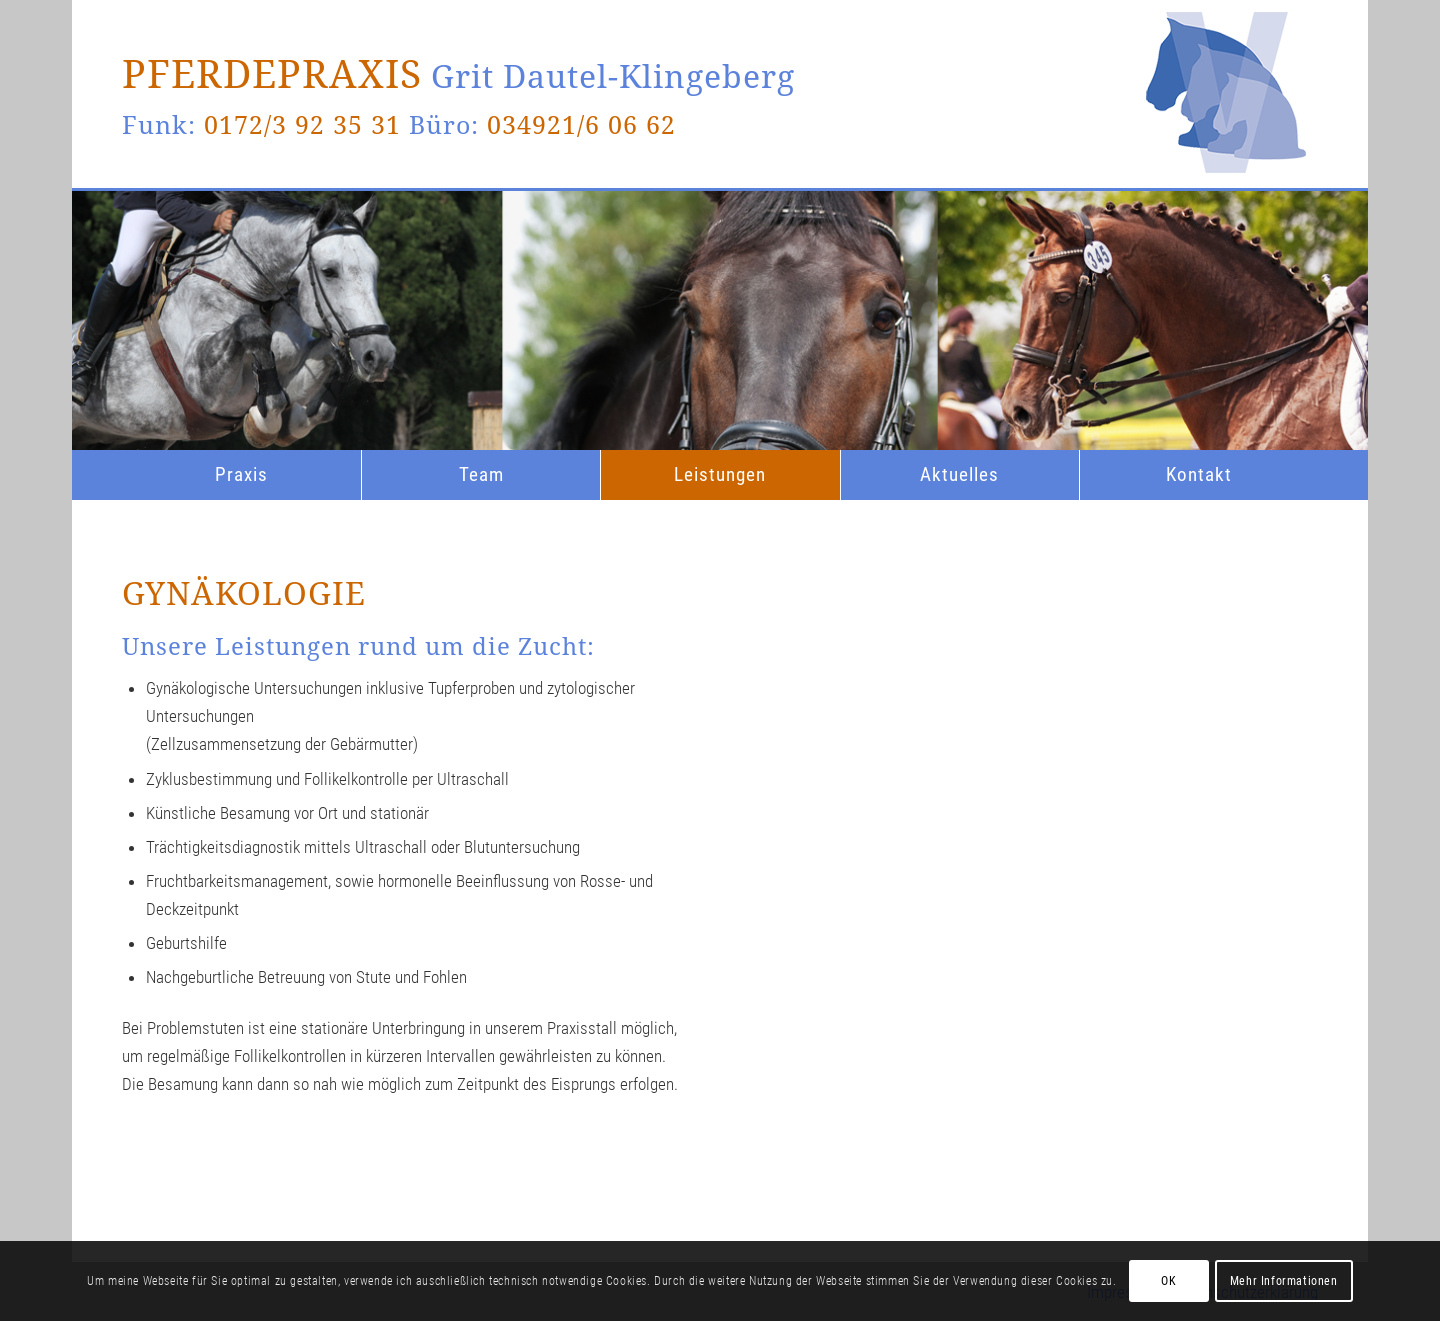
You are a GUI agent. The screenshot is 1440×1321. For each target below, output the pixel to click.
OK (1168, 1281)
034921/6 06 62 (581, 124)
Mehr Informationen (1284, 1281)
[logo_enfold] (1225, 225)
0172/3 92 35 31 (302, 124)
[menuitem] (241, 475)
